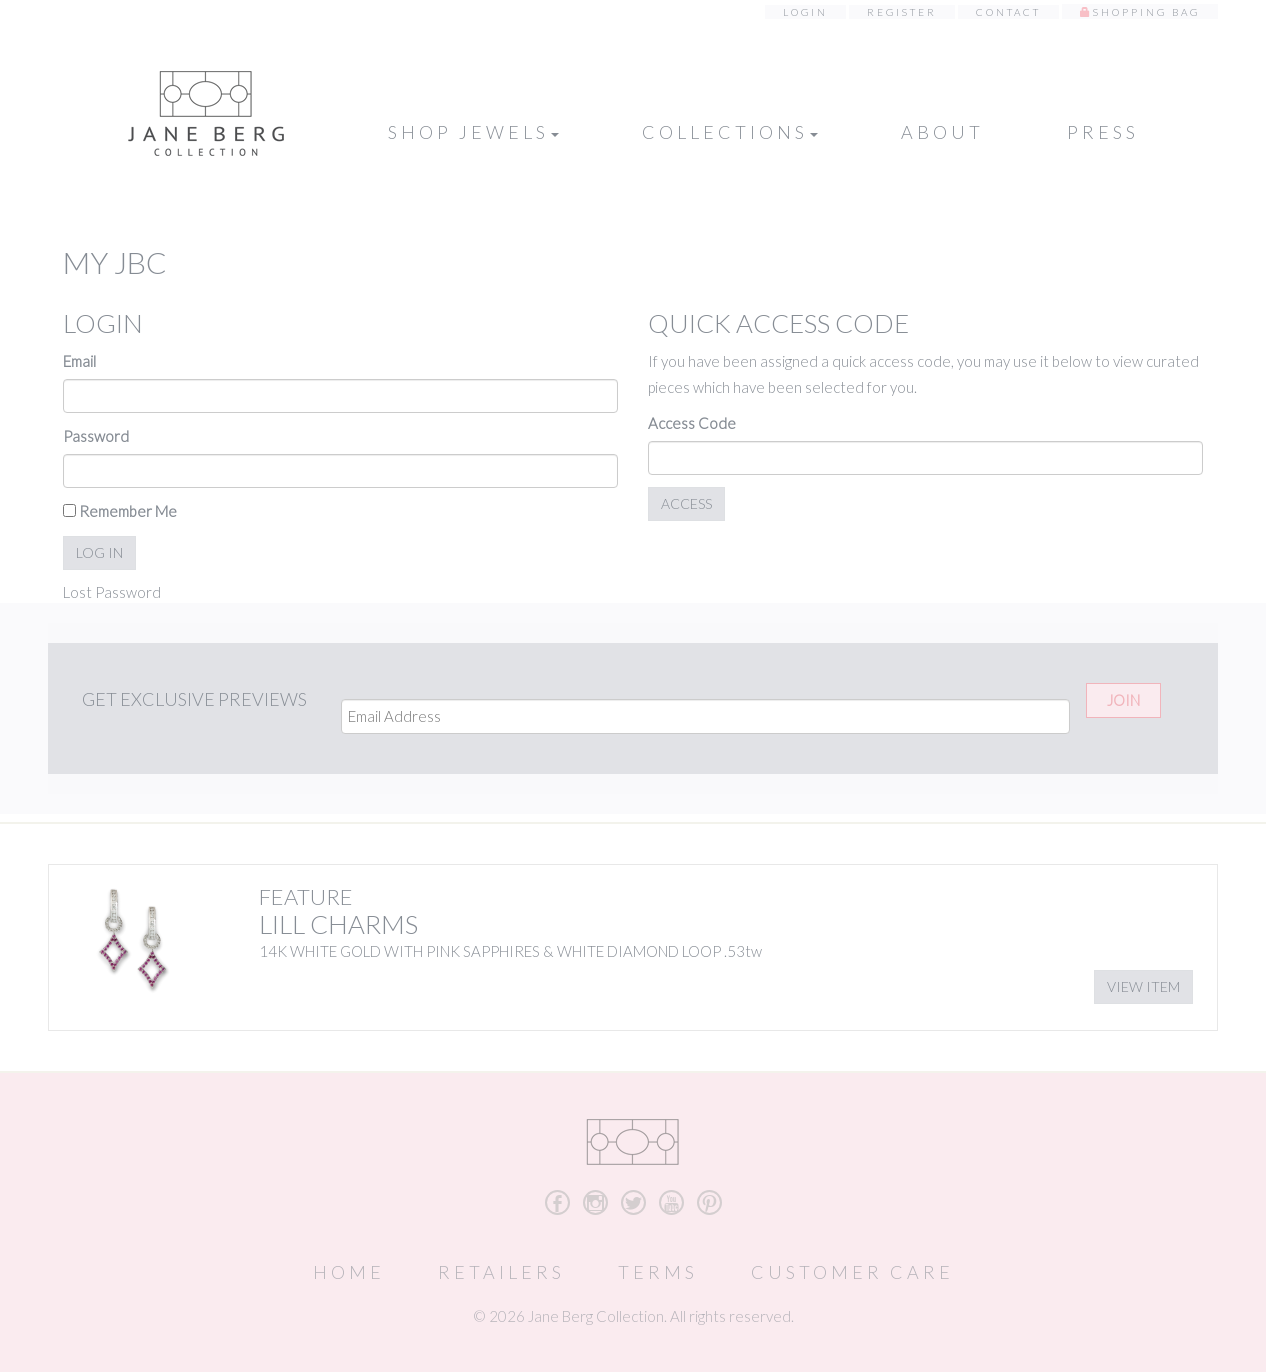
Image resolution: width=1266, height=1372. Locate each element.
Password (96, 436)
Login (805, 12)
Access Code (692, 423)
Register (902, 12)
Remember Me (120, 511)
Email (79, 361)
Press (1103, 132)
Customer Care (852, 1272)
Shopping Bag (1146, 12)
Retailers (501, 1272)
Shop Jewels (473, 132)
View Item (1143, 986)
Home (349, 1272)
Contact (1008, 12)
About (942, 132)
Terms (658, 1272)
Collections (730, 132)
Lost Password (112, 592)
